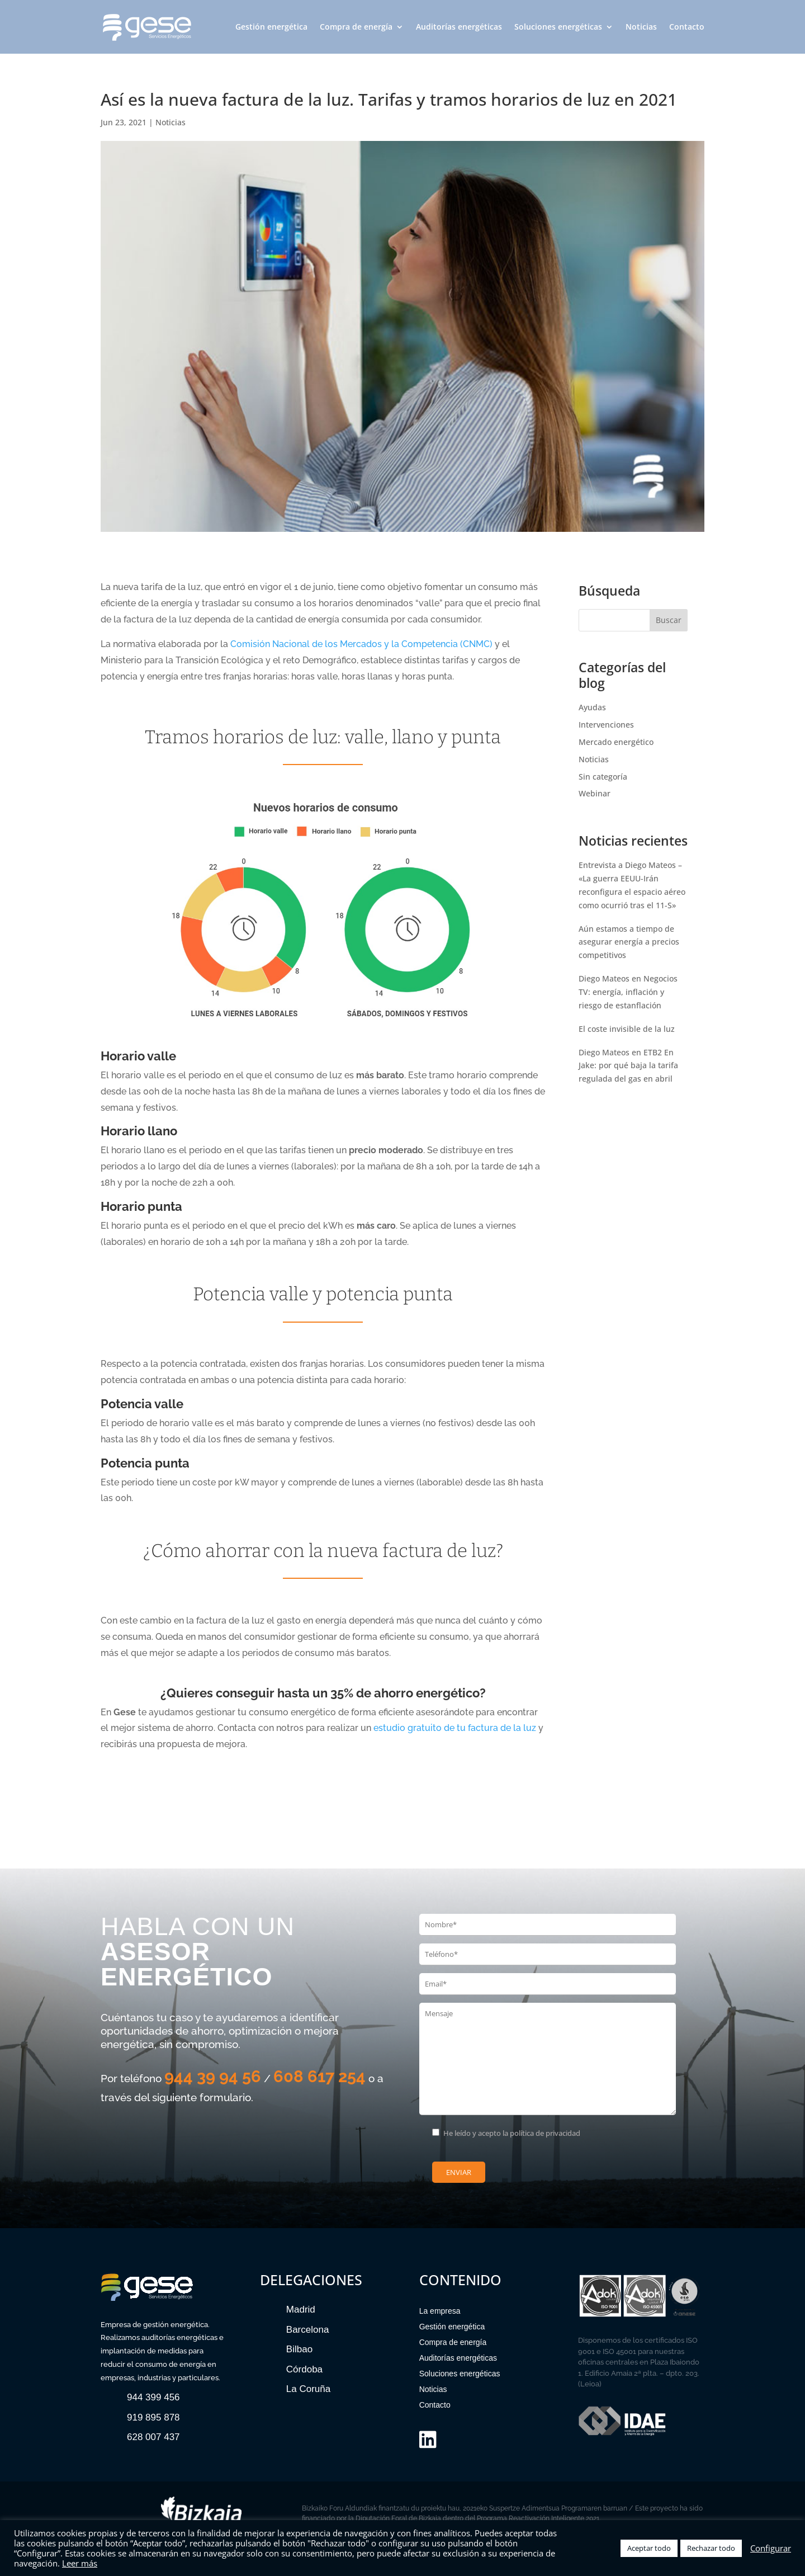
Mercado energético (616, 742)
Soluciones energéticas (558, 26)
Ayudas (592, 707)
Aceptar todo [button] (649, 2548)
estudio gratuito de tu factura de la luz (454, 1728)
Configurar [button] (770, 2548)
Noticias (641, 26)
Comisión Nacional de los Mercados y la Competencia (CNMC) (361, 644)
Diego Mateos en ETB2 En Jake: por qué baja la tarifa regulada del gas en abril (628, 1065)
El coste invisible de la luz (627, 1028)
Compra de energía (356, 26)
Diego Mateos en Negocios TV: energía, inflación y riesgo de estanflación (628, 992)
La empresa (440, 2310)
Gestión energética (271, 26)
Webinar (594, 793)
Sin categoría (603, 776)
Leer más (79, 2563)
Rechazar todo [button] (711, 2548)
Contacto (686, 26)
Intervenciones (606, 724)
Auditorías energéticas (459, 26)
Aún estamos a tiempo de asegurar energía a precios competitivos (629, 942)
